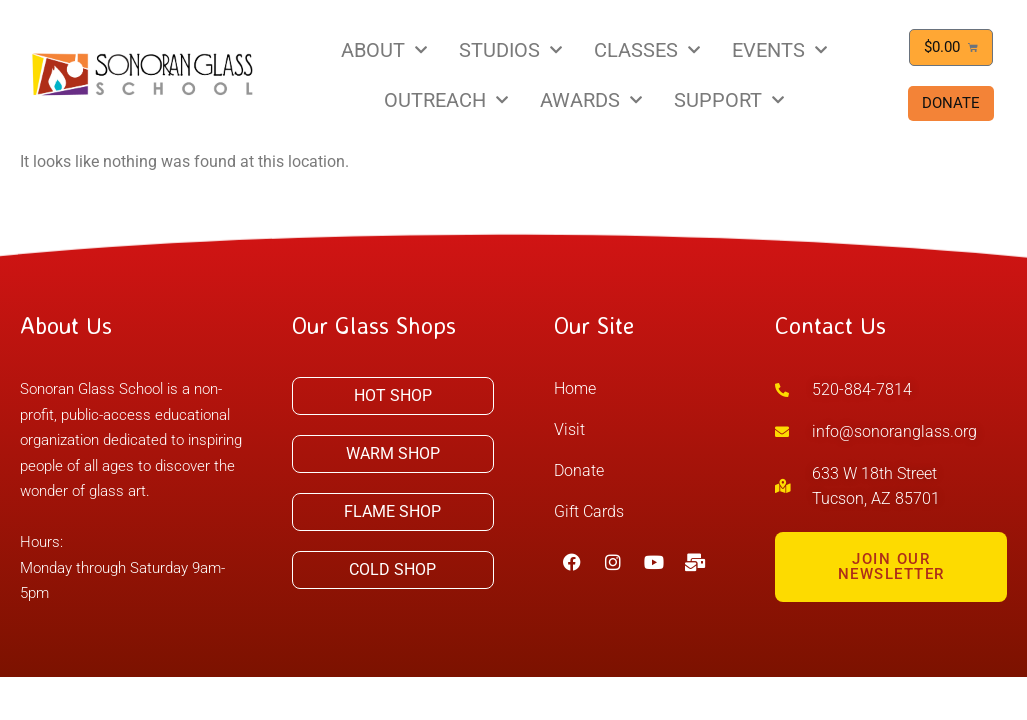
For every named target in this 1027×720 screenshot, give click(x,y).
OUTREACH (446, 100)
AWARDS (591, 100)
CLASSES (647, 50)
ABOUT (384, 50)
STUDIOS (510, 50)
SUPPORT (729, 100)
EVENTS (779, 50)
